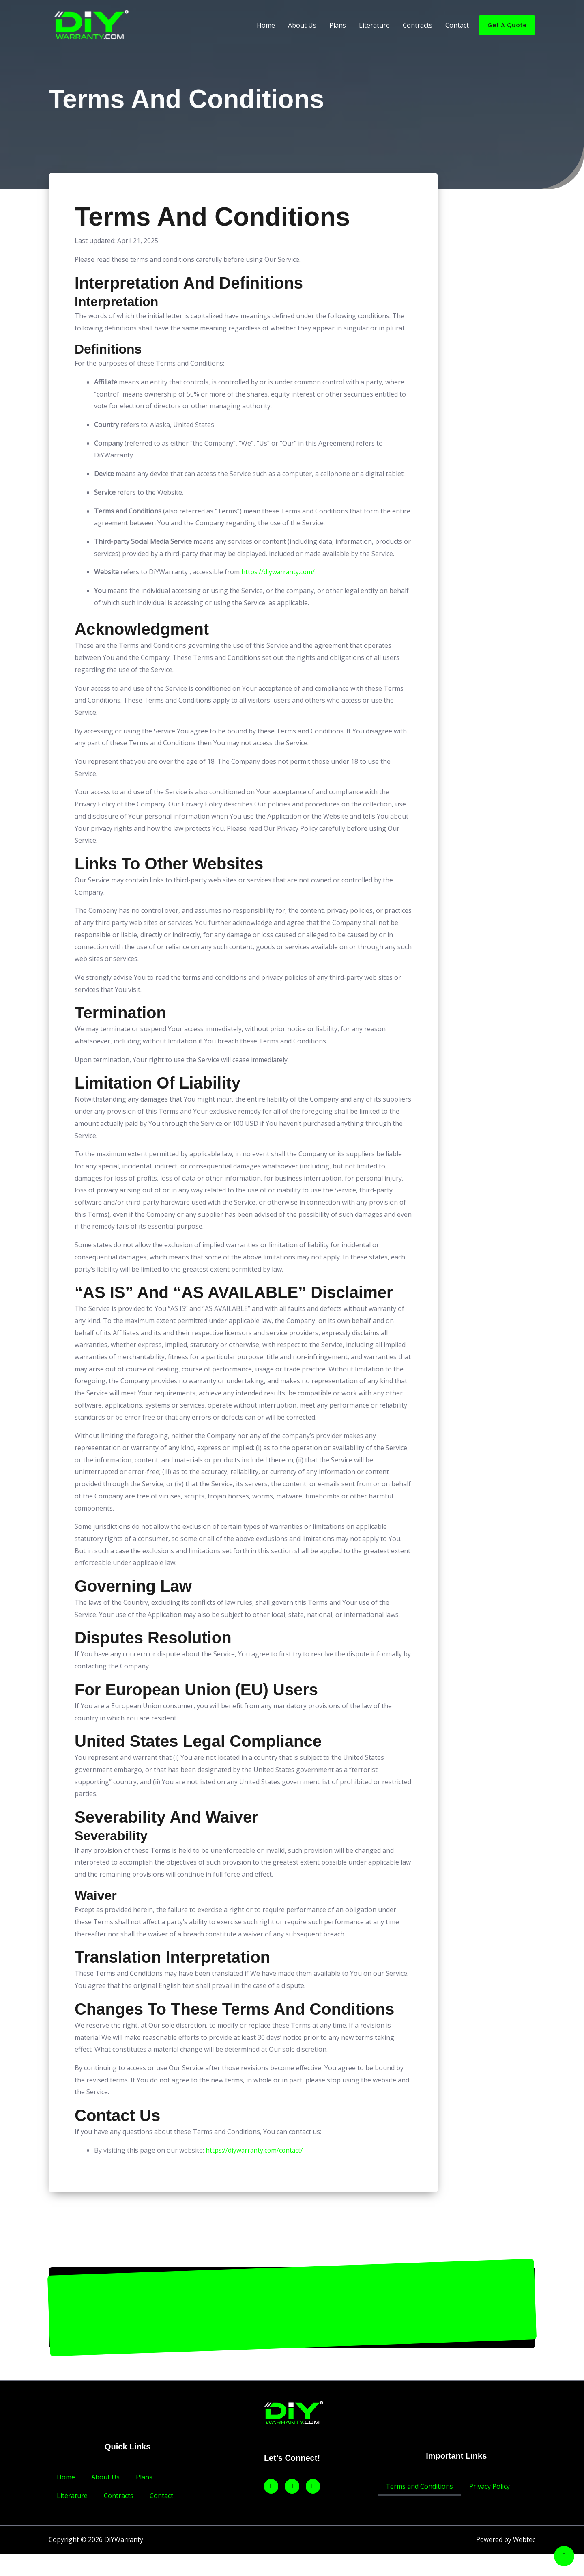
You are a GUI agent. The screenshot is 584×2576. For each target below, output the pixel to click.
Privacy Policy (489, 2486)
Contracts (417, 25)
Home (266, 25)
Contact (457, 25)
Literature (374, 25)
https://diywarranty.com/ (278, 571)
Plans (337, 25)
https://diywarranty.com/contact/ (255, 2150)
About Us (302, 25)
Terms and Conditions (419, 2486)
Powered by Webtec (505, 2539)
